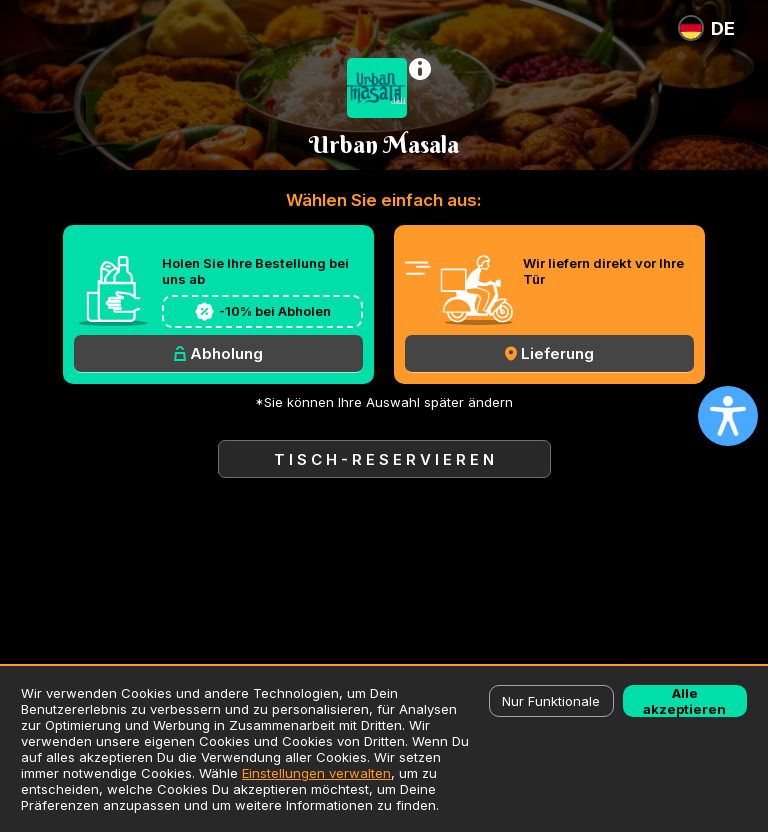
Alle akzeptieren (684, 701)
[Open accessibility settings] (728, 416)
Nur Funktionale (551, 701)
